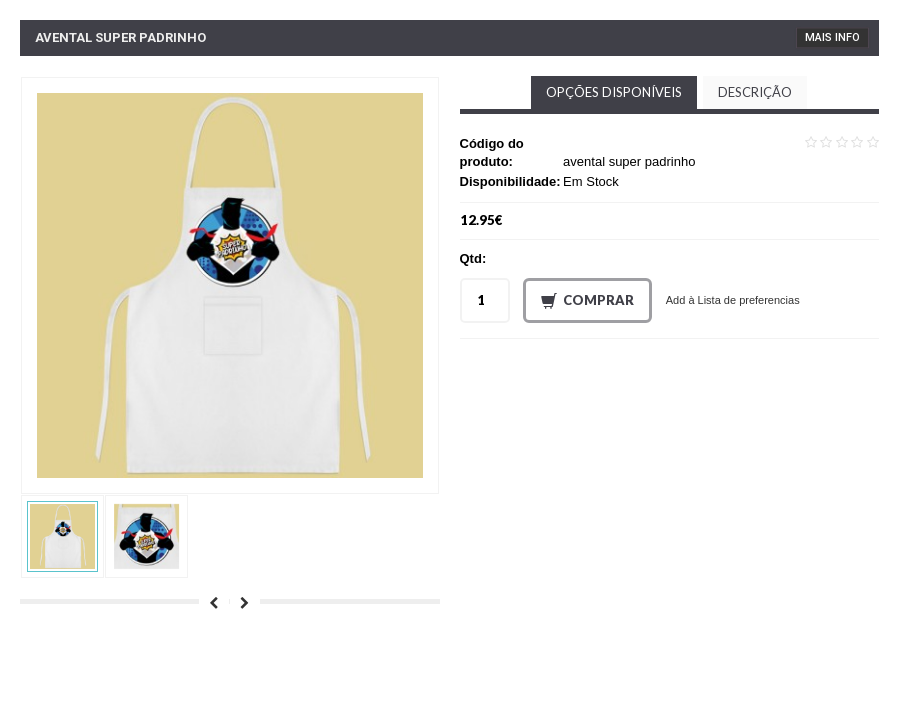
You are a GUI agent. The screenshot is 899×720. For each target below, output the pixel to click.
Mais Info (832, 37)
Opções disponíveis (614, 92)
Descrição (755, 92)
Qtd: (473, 258)
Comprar (587, 301)
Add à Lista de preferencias (733, 300)
